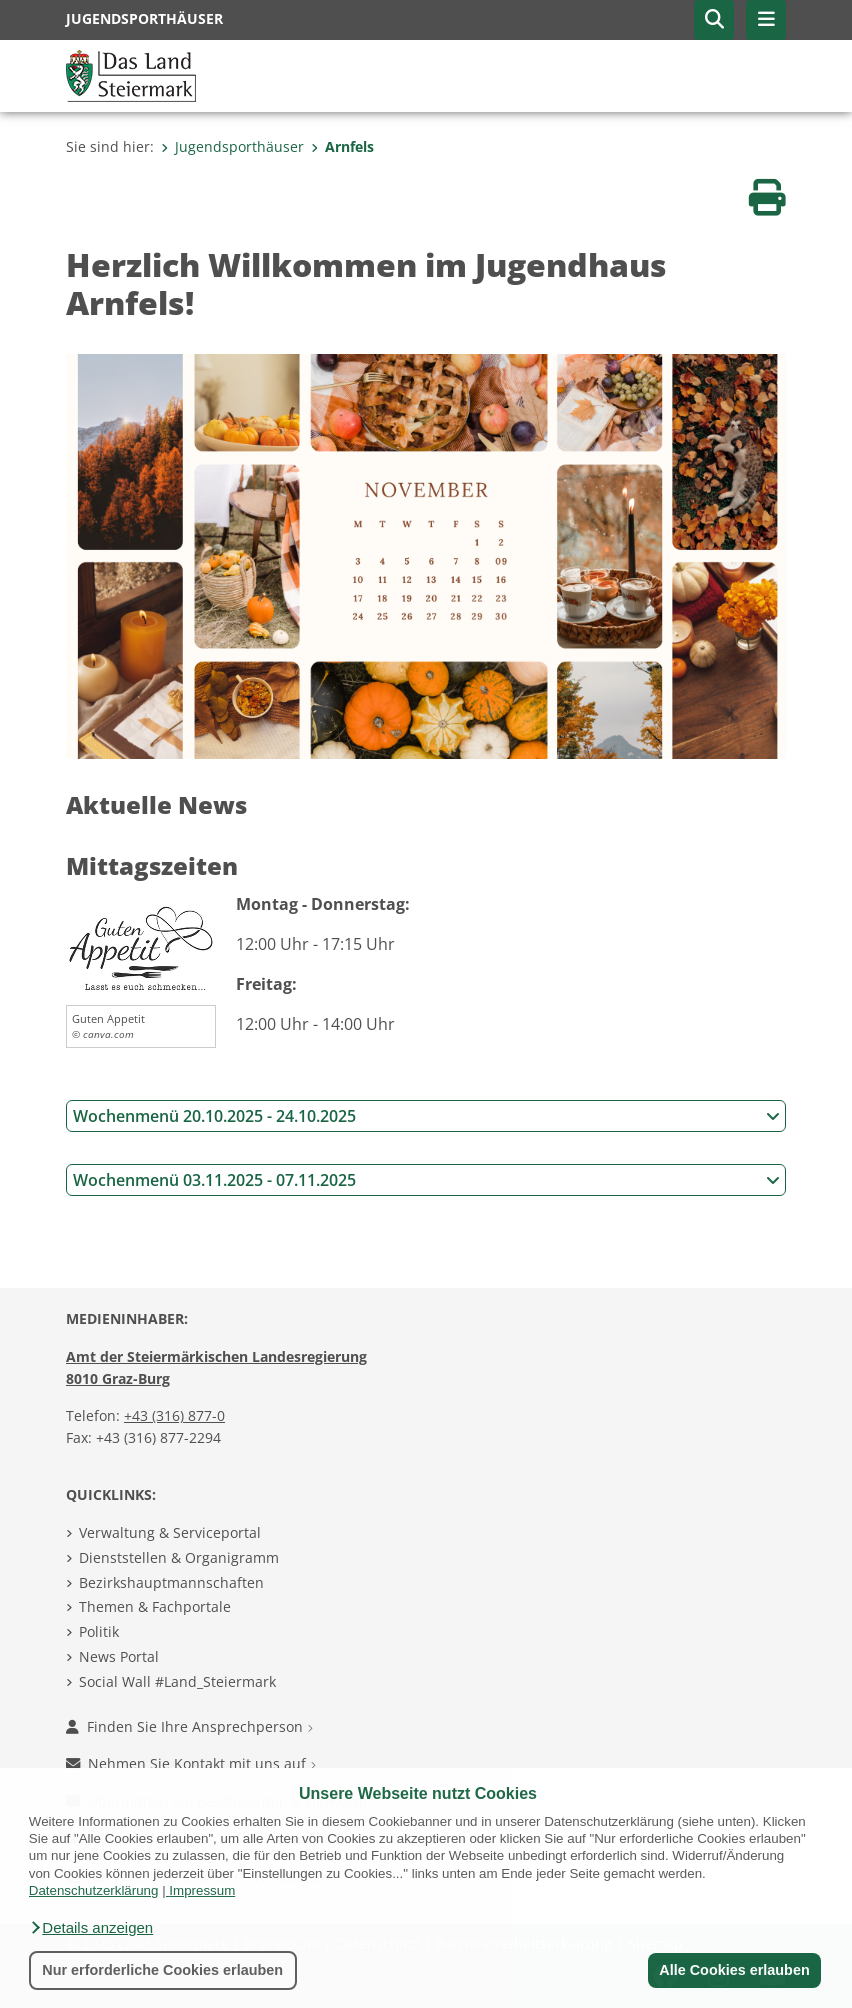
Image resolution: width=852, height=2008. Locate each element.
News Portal (119, 1656)
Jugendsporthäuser (232, 146)
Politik (99, 1631)
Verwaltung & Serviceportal (170, 1532)
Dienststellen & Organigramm (179, 1557)
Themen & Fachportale (155, 1606)
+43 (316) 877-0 (174, 1415)
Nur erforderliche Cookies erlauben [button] (162, 1970)
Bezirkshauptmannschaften (171, 1582)
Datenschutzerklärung (94, 1890)
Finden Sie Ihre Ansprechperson (189, 1726)
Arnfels (342, 146)
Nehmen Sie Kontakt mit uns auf (191, 1763)
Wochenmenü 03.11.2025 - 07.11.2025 (426, 1180)
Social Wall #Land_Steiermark (177, 1681)
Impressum (202, 1890)
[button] (91, 1928)
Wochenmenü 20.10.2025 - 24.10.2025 (426, 1116)
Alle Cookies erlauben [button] (734, 1970)
